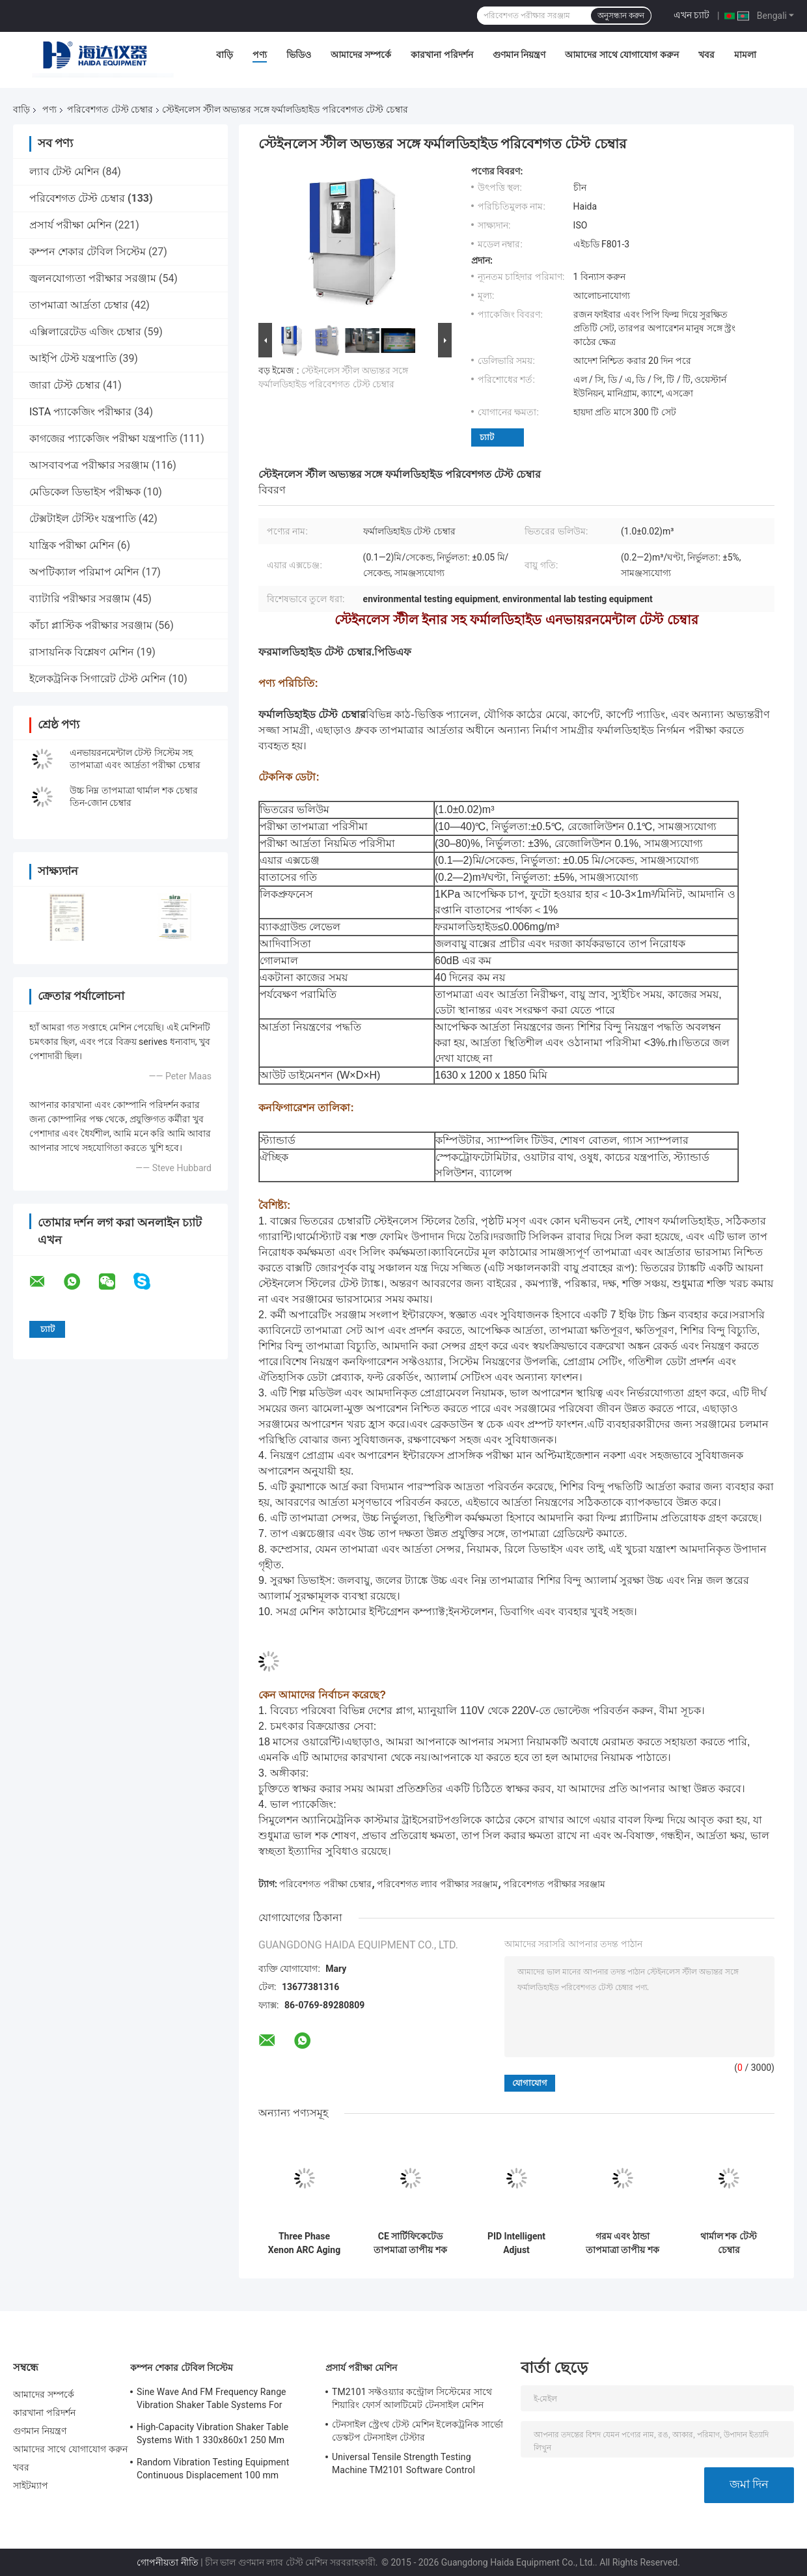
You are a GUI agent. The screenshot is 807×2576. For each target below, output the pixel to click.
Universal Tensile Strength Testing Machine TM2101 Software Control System (403, 2465)
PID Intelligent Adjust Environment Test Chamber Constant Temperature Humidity (516, 2243)
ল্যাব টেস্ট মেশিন (64, 171)
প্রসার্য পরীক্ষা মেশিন (70, 225)
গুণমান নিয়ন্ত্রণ (519, 54)
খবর (706, 54)
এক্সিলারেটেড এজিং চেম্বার (85, 331)
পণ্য (260, 54)
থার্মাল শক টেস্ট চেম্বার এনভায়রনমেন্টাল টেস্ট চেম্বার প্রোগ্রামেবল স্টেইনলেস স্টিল (729, 2243)
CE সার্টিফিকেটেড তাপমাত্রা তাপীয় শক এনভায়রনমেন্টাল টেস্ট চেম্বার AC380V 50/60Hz (411, 2243)
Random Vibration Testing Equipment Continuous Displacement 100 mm (213, 2468)
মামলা (745, 54)
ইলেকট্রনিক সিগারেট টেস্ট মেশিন (97, 678)
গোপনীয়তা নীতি (167, 2562)
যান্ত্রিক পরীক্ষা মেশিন (72, 545)
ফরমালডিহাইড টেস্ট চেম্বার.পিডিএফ (334, 652)
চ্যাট (487, 437)
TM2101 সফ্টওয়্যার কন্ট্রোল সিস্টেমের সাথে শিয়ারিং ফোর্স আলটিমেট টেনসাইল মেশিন (412, 2398)
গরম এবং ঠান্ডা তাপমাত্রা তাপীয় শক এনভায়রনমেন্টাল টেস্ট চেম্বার (622, 2243)
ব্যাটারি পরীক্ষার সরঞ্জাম (79, 598)
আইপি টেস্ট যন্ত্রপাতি (72, 358)
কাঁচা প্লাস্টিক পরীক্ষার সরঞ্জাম (90, 625)
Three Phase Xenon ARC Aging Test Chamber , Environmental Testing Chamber (304, 2243)
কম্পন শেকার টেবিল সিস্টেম (87, 251)
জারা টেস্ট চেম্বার (64, 385)
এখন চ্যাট (691, 15)
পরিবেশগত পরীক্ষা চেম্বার (325, 1884)
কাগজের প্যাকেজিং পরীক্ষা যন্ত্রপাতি (103, 438)
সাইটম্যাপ (31, 2485)
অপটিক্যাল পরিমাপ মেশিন (84, 572)
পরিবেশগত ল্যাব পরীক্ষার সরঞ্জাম (437, 1884)
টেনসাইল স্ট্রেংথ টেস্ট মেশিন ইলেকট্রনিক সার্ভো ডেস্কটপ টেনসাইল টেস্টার (417, 2431)
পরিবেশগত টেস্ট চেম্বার (110, 109)
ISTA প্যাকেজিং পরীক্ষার (80, 412)
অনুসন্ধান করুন (620, 15)
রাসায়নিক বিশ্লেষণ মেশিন (81, 652)
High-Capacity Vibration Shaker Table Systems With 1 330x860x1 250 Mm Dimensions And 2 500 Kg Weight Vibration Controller (212, 2435)
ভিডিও (298, 54)
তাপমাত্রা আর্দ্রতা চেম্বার (78, 305)
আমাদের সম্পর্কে (361, 54)
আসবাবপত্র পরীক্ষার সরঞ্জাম (89, 465)
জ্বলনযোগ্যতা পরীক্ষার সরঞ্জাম (92, 278)
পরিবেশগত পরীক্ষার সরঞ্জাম (554, 1884)
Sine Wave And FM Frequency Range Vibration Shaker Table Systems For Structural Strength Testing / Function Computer (213, 2400)
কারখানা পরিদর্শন (441, 54)
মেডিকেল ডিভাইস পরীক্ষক (85, 492)
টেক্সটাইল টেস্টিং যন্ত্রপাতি (82, 518)
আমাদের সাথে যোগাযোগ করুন (621, 54)
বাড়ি (224, 54)
